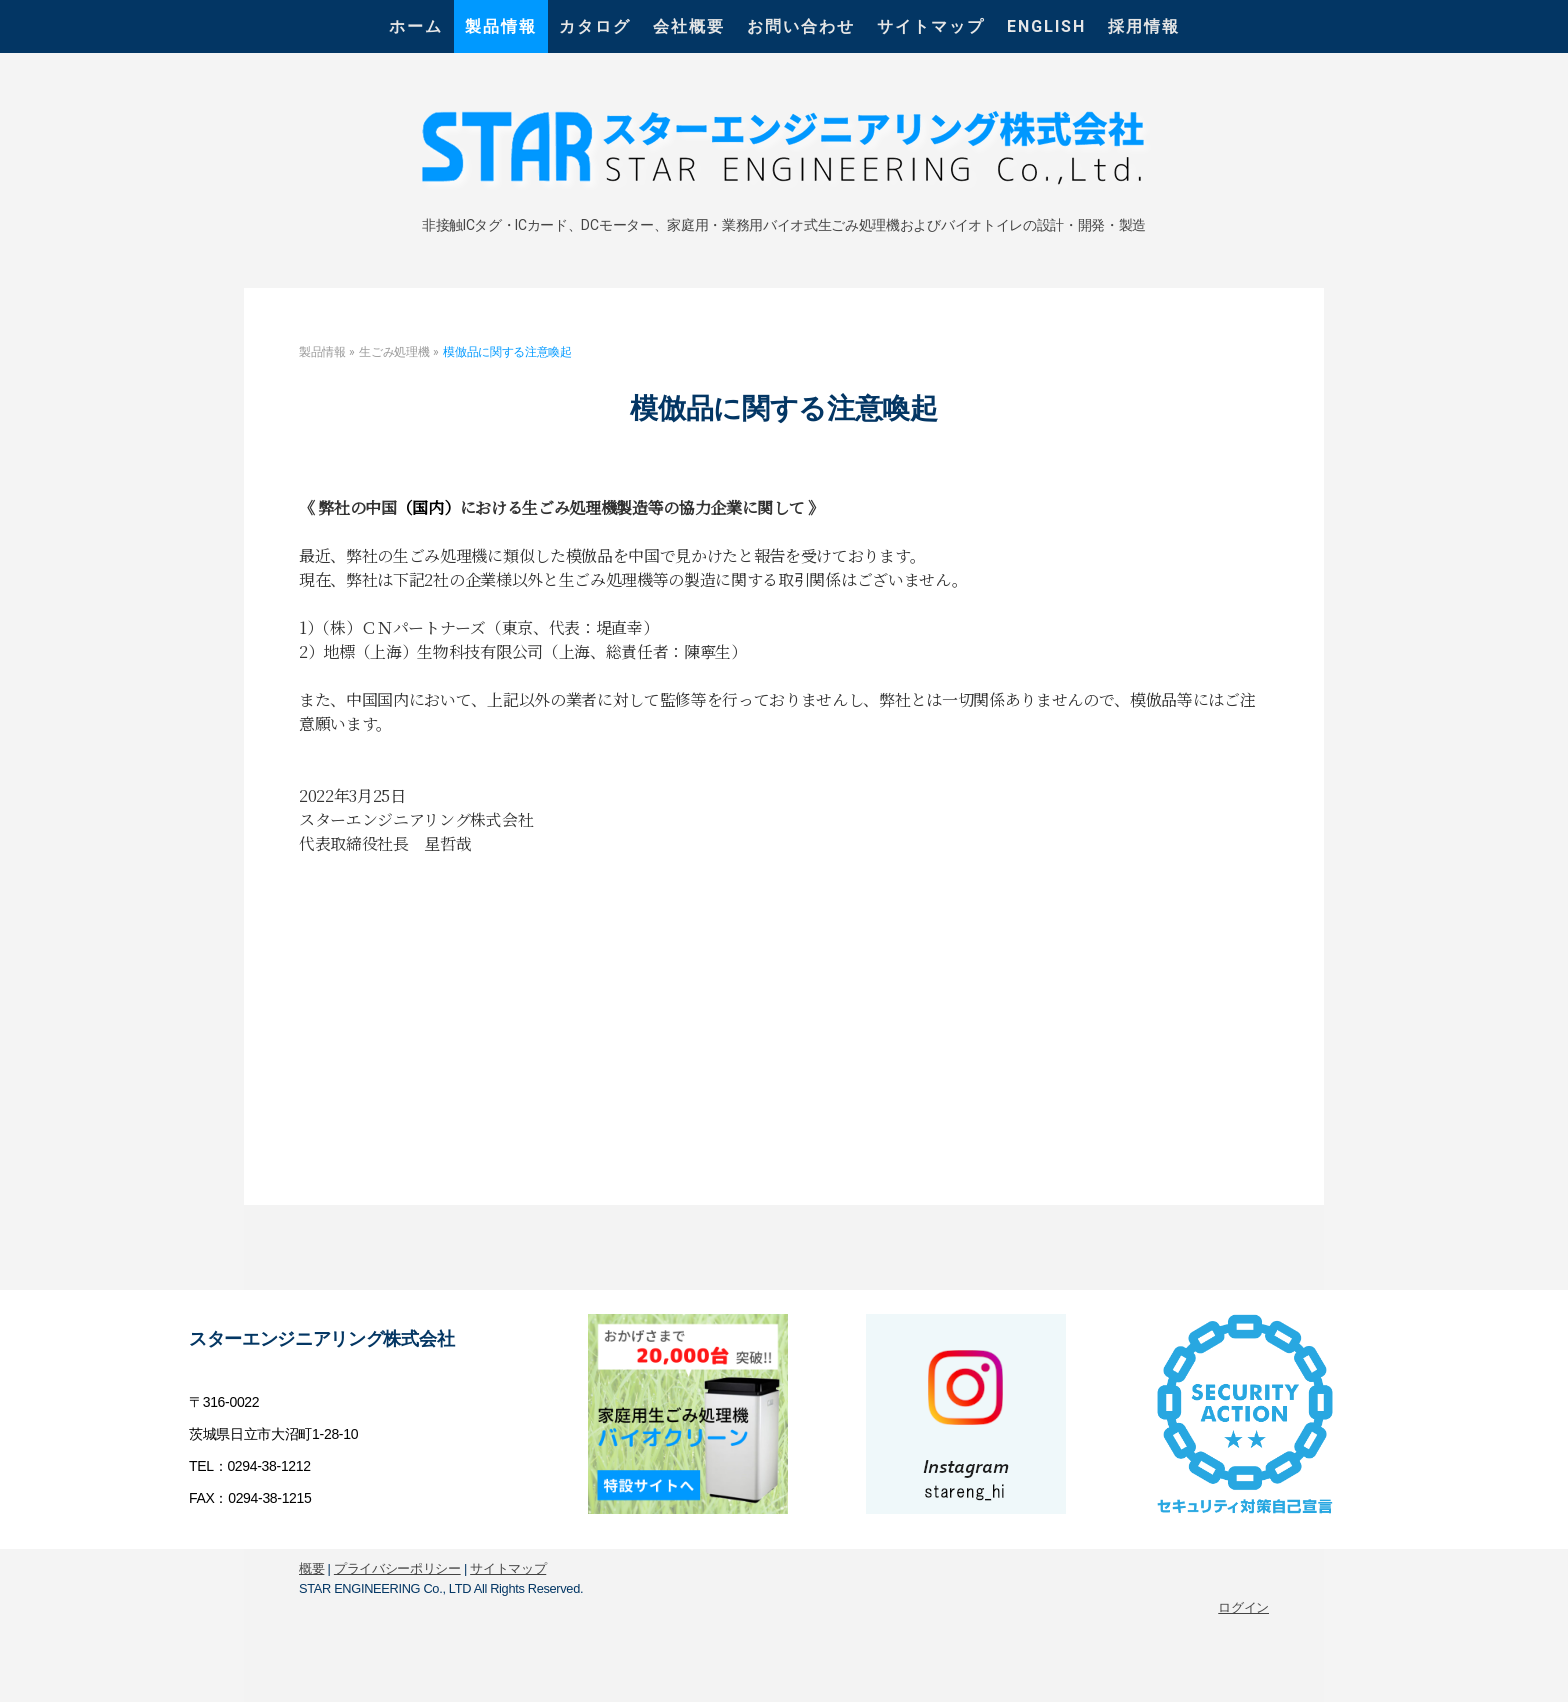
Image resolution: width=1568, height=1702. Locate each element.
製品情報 (501, 26)
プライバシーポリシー (397, 1568)
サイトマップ (931, 26)
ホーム (416, 26)
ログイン (1243, 1607)
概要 (311, 1568)
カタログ (595, 26)
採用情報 (1144, 26)
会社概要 (689, 26)
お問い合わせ (801, 26)
